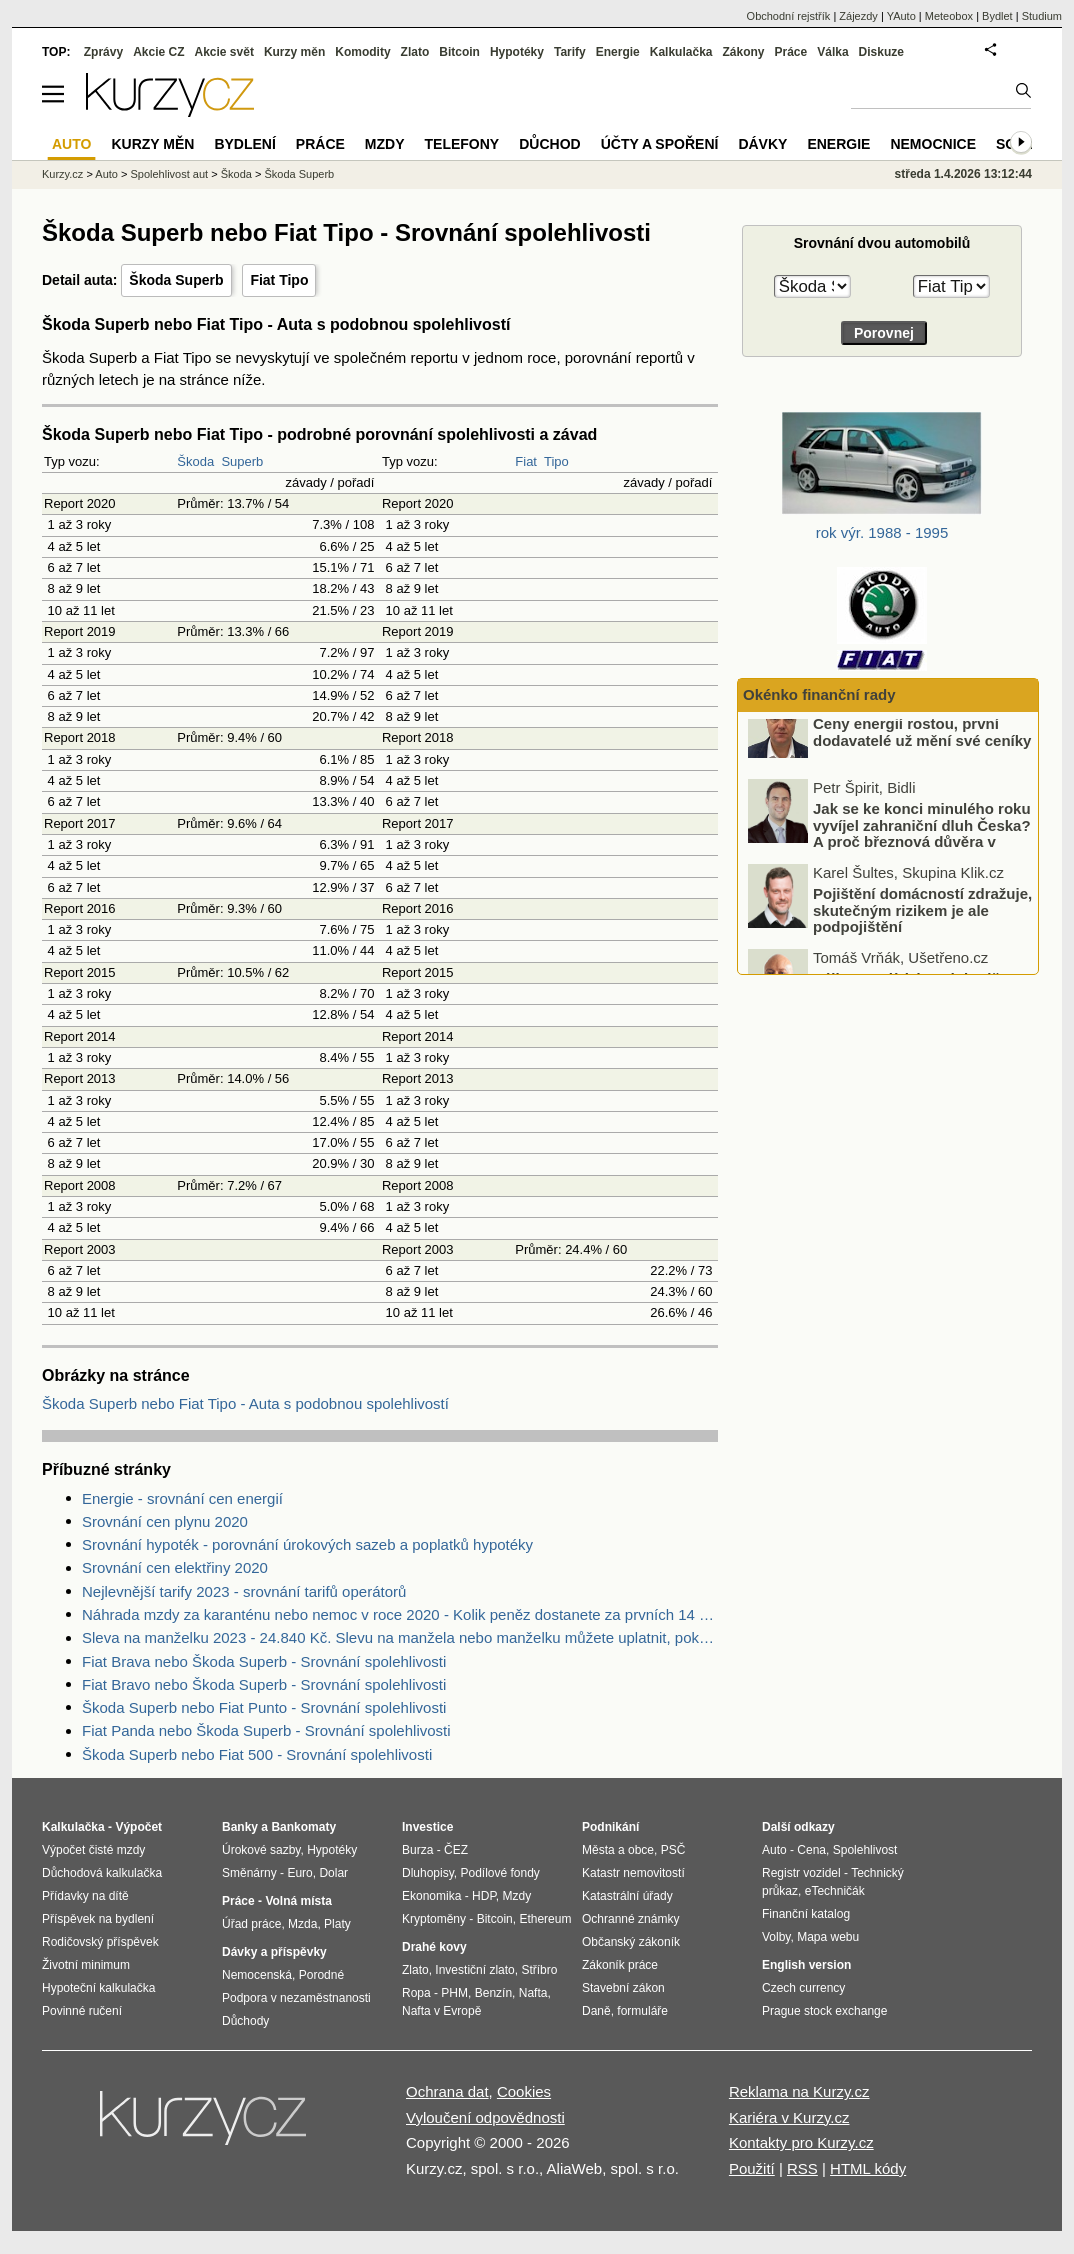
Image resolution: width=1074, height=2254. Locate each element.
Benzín (493, 1993)
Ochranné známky (630, 1919)
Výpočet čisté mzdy (93, 1850)
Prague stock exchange (824, 2011)
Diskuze (881, 52)
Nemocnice (933, 144)
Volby (776, 1937)
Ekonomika (431, 1896)
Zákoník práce (620, 1965)
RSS (802, 2168)
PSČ (673, 1850)
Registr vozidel (801, 1873)
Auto (106, 174)
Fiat (526, 461)
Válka (832, 52)
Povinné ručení (82, 2011)
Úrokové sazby (261, 1850)
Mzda (302, 1924)
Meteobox (949, 16)
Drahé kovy (434, 1947)
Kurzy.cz (62, 174)
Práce (791, 52)
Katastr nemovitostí (633, 1873)
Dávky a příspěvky (274, 1952)
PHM (454, 1993)
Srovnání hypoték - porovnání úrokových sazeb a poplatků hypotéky (307, 1544)
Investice (427, 1827)
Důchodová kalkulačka (102, 1873)
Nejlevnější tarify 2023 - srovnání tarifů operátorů (244, 1591)
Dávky (762, 144)
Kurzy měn (294, 52)
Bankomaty (303, 1827)
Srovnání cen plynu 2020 (165, 1521)
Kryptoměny (434, 1919)
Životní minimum (86, 1965)
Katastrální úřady (627, 1896)
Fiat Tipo (279, 280)
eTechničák (835, 1891)
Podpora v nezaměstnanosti (296, 1998)
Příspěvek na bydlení (98, 1919)
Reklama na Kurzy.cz (799, 2091)
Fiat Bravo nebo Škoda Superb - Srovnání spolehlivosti (264, 1684)
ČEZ (456, 1850)
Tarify (570, 52)
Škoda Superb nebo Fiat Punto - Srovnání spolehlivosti (264, 1707)
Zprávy (103, 52)
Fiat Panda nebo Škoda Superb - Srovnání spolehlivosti (266, 1730)
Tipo (556, 461)
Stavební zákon (623, 1988)
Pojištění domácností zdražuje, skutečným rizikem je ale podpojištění (922, 937)
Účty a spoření (660, 144)
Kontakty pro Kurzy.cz (801, 2142)
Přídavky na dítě (85, 1896)
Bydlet (997, 16)
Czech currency (803, 1988)
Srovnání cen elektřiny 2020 (175, 1567)
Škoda (195, 461)
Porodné (321, 1975)
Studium (1042, 16)
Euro (299, 1873)
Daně (596, 2011)
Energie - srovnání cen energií (182, 1498)
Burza (417, 1850)
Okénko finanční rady (819, 694)
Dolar (333, 1873)
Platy (337, 1924)
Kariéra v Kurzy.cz (789, 2117)
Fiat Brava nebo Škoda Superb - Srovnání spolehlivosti (264, 1661)
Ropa (416, 1993)
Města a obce (618, 1850)
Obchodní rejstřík (789, 16)
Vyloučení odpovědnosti (485, 2117)
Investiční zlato (474, 1970)
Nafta (533, 1993)
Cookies (524, 2091)
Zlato (415, 52)
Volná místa (298, 1901)
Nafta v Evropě (441, 2011)
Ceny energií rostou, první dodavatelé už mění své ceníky (922, 759)
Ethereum (545, 1919)
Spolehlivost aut (169, 174)
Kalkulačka (681, 52)
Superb (242, 461)
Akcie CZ (158, 52)
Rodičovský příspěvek (100, 1942)
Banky (240, 1827)
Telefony (462, 144)
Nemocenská (257, 1975)
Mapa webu (828, 1937)
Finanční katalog (806, 1914)
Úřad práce (251, 1924)
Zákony (743, 52)
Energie (618, 52)
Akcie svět (224, 52)
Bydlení (244, 144)
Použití (752, 2168)
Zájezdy (858, 16)
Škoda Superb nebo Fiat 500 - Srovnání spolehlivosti (257, 1754)
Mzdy (385, 144)
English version (806, 1965)
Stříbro (539, 1970)
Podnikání (610, 1827)
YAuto (901, 16)
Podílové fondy (499, 1873)
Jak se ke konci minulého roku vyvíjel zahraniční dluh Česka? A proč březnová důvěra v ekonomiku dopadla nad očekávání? (891, 868)
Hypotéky (517, 52)
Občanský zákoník (631, 1942)
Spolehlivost (865, 1850)
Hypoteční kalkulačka (98, 1988)
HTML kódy (868, 2168)
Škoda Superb (176, 280)
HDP (484, 1896)
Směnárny (249, 1873)
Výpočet (138, 1827)
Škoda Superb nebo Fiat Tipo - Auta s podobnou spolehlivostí (245, 1403)
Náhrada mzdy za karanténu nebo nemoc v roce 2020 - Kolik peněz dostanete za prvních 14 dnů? (400, 1614)
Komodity (362, 52)
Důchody (245, 2021)
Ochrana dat (447, 2091)
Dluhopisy (428, 1873)
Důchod (549, 144)
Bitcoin (459, 52)
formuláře (642, 2011)
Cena (811, 1850)
